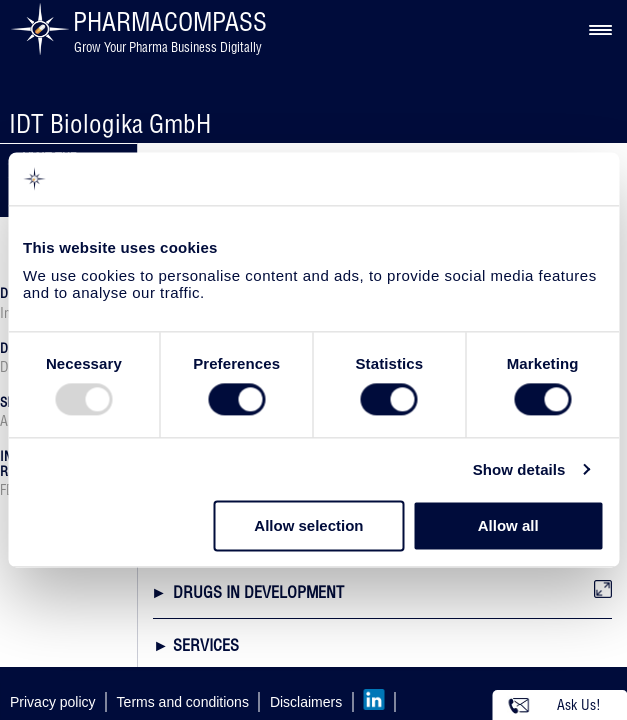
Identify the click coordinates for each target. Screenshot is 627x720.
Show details (519, 469)
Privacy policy (53, 702)
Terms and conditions (183, 702)
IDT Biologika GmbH (110, 123)
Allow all (508, 526)
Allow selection (308, 526)
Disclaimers (306, 702)
